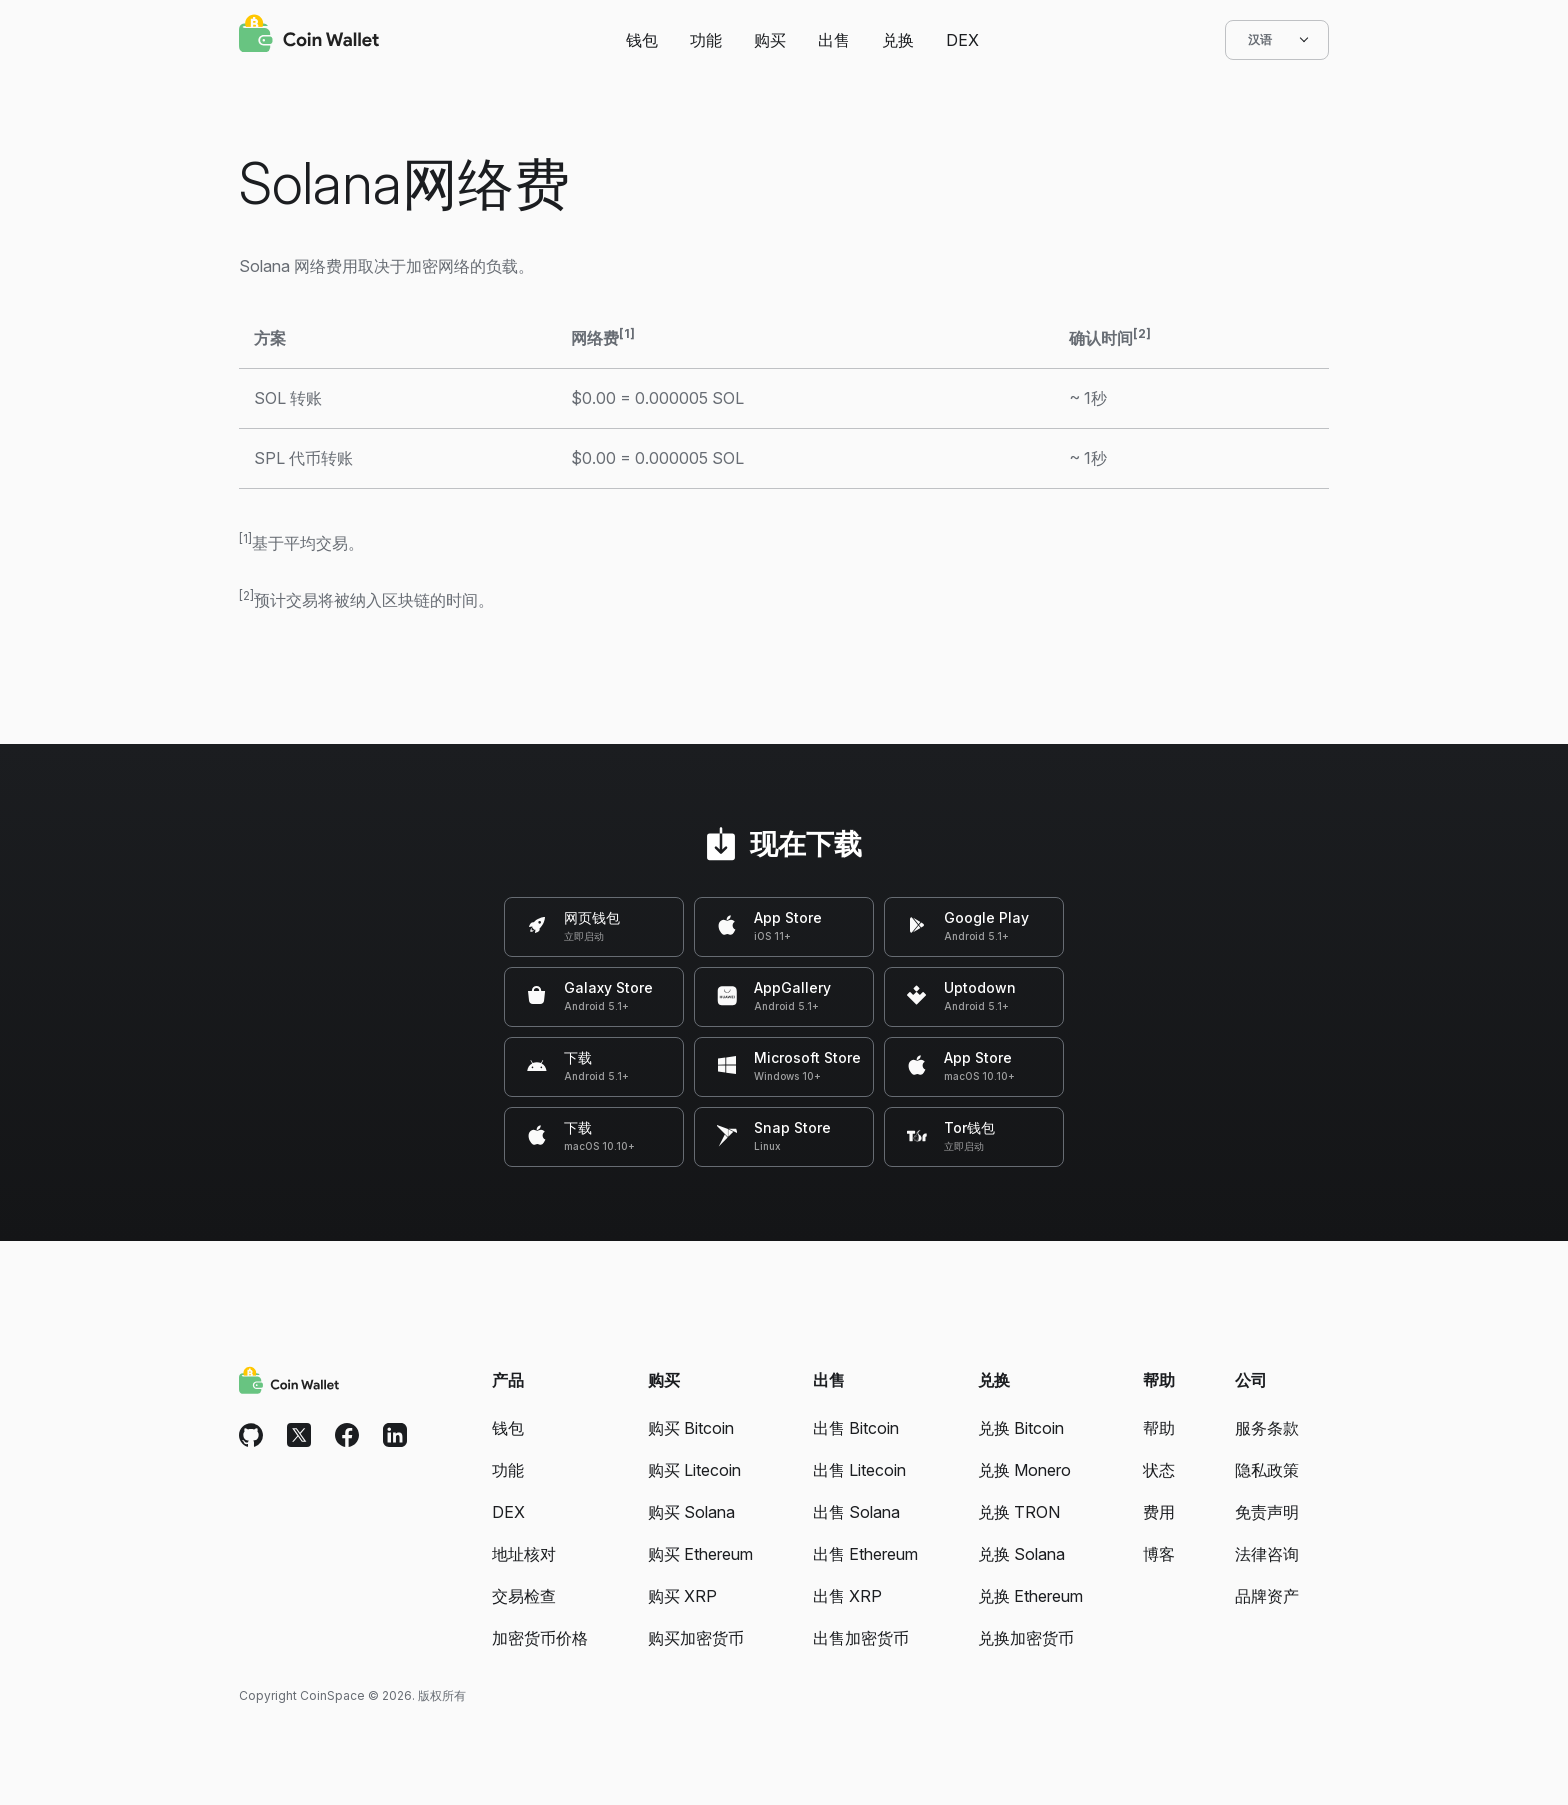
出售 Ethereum (865, 1554)
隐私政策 (1267, 1470)
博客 (1159, 1554)
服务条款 (1267, 1428)
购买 (770, 40)
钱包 (642, 40)
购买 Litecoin (694, 1470)
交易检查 (524, 1596)
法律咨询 (1267, 1554)
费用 (1159, 1512)
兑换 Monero (1024, 1470)
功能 (706, 40)
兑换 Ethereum (1030, 1596)
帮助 (1159, 1428)
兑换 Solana (1021, 1554)
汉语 (1277, 40)
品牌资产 (1267, 1596)
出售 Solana (856, 1512)
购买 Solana (691, 1512)
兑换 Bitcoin (1021, 1428)
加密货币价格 (540, 1638)
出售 (834, 40)
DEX (962, 40)
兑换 (898, 40)
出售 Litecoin (859, 1470)
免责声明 (1267, 1512)
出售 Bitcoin (856, 1428)
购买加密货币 (696, 1638)
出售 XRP (847, 1596)
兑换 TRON (1019, 1512)
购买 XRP (682, 1596)
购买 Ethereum (700, 1554)
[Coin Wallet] (309, 36)
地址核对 (524, 1554)
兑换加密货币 (1026, 1638)
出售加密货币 (861, 1638)
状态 (1159, 1470)
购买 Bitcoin (691, 1428)
